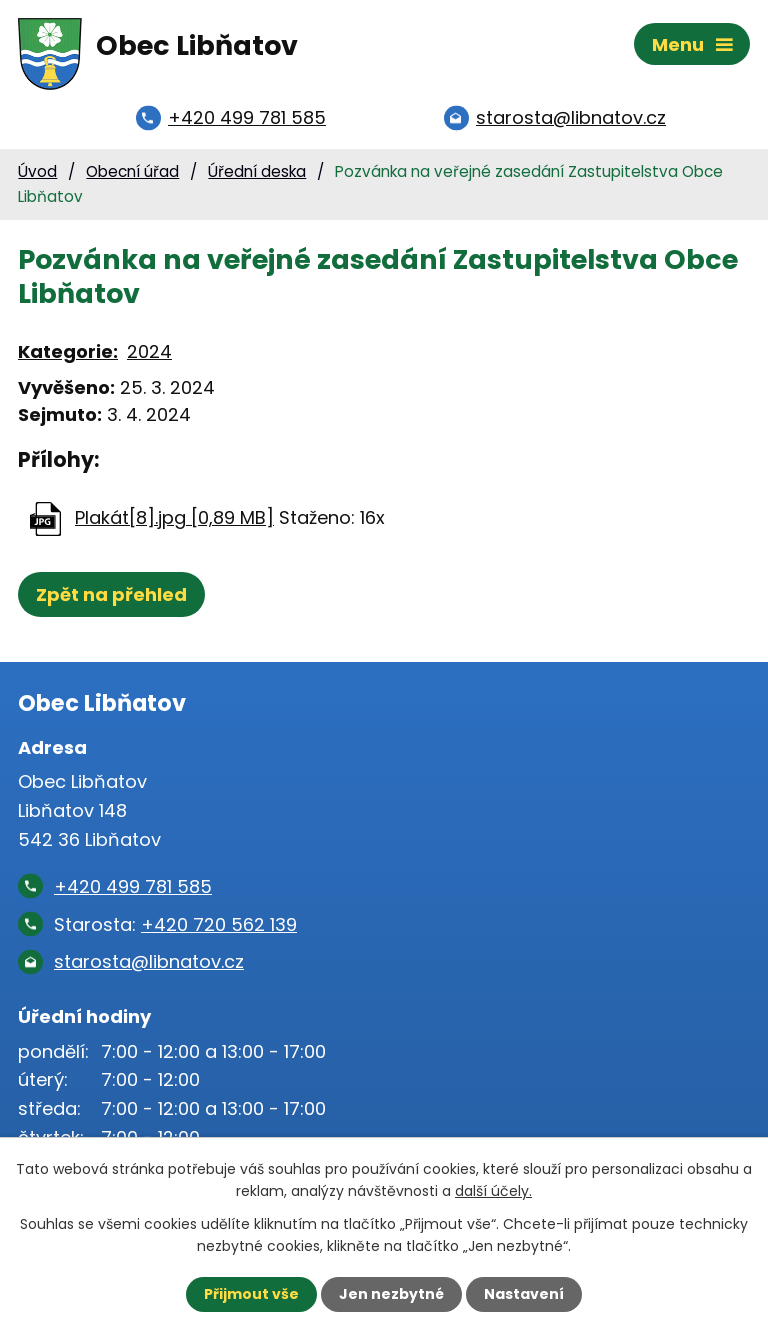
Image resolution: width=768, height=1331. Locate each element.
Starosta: (175, 924)
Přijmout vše (251, 1294)
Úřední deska (257, 171)
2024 (149, 351)
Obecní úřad (132, 171)
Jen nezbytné (391, 1294)
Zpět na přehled (111, 594)
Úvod (37, 171)
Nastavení (524, 1294)
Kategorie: (68, 351)
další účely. (493, 1191)
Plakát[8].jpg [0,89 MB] (174, 517)
